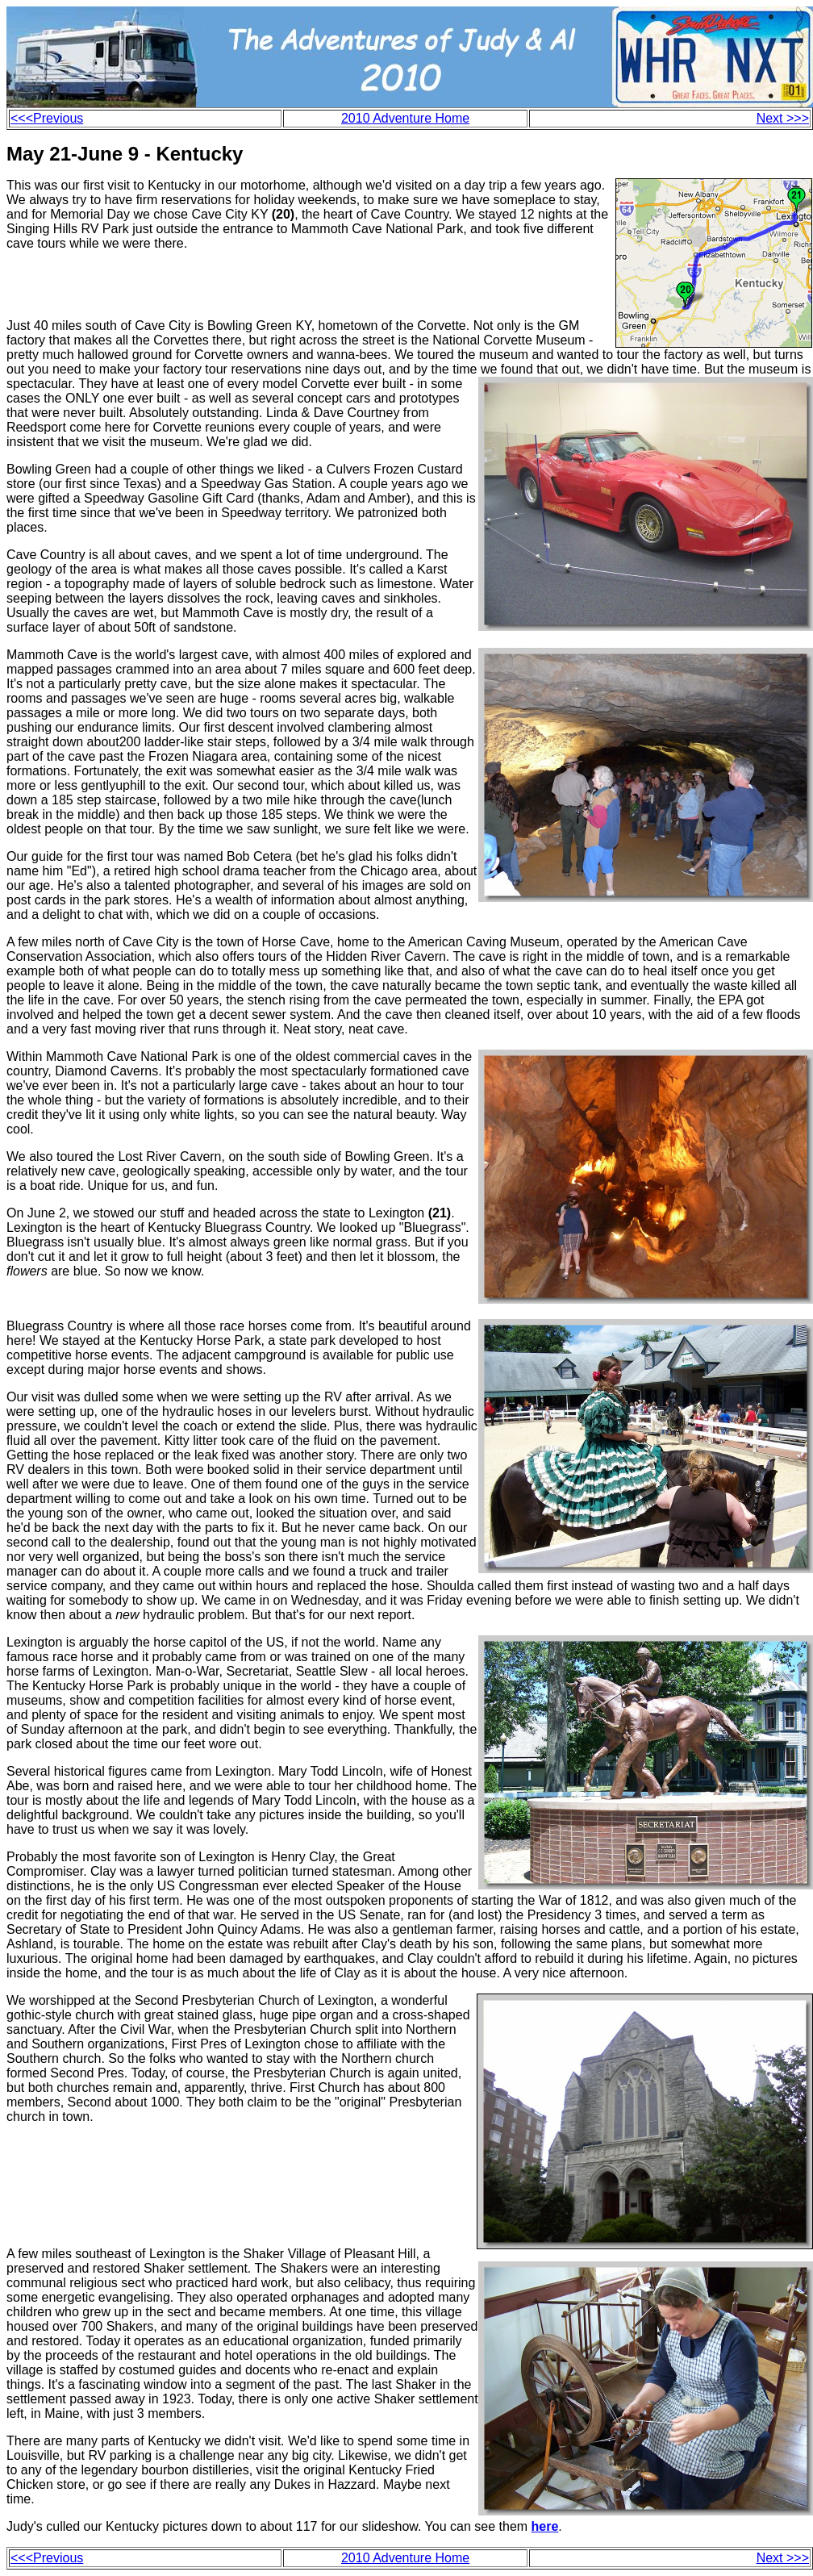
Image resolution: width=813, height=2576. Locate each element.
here (545, 2526)
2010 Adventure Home (405, 118)
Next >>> (783, 118)
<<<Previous (46, 118)
